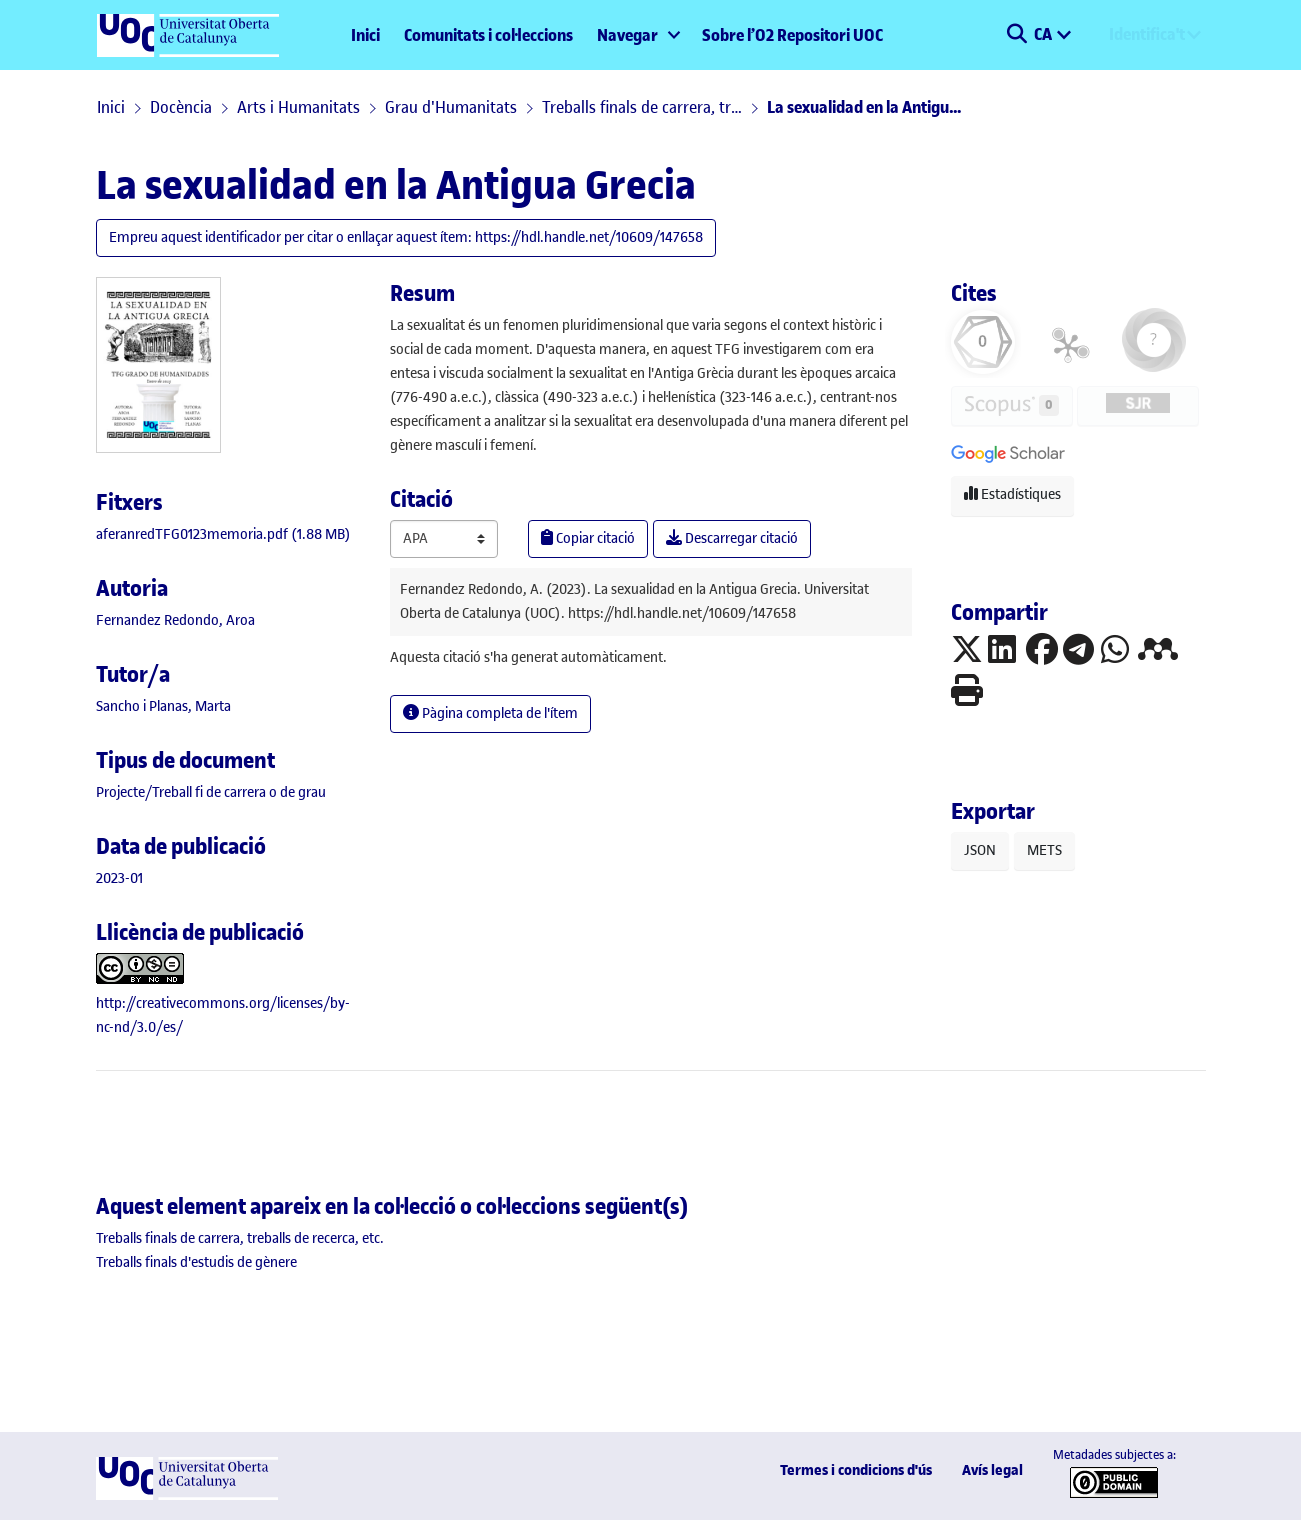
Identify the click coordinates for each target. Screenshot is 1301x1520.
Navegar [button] (627, 35)
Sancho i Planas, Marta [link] (163, 706)
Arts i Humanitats (298, 107)
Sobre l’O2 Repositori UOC (792, 35)
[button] (1017, 35)
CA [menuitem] (1044, 34)
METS (1044, 850)
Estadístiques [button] (1012, 494)
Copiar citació (588, 538)
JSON (980, 850)
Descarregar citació (732, 538)
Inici (365, 35)
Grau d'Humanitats (451, 107)
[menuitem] (637, 35)
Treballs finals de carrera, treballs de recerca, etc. (642, 107)
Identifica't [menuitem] (1147, 34)
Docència (181, 107)
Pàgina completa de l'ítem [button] (490, 713)
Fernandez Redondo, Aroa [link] (175, 620)
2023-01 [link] (119, 878)
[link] (223, 534)
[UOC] (187, 1495)
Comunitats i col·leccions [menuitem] (488, 35)
